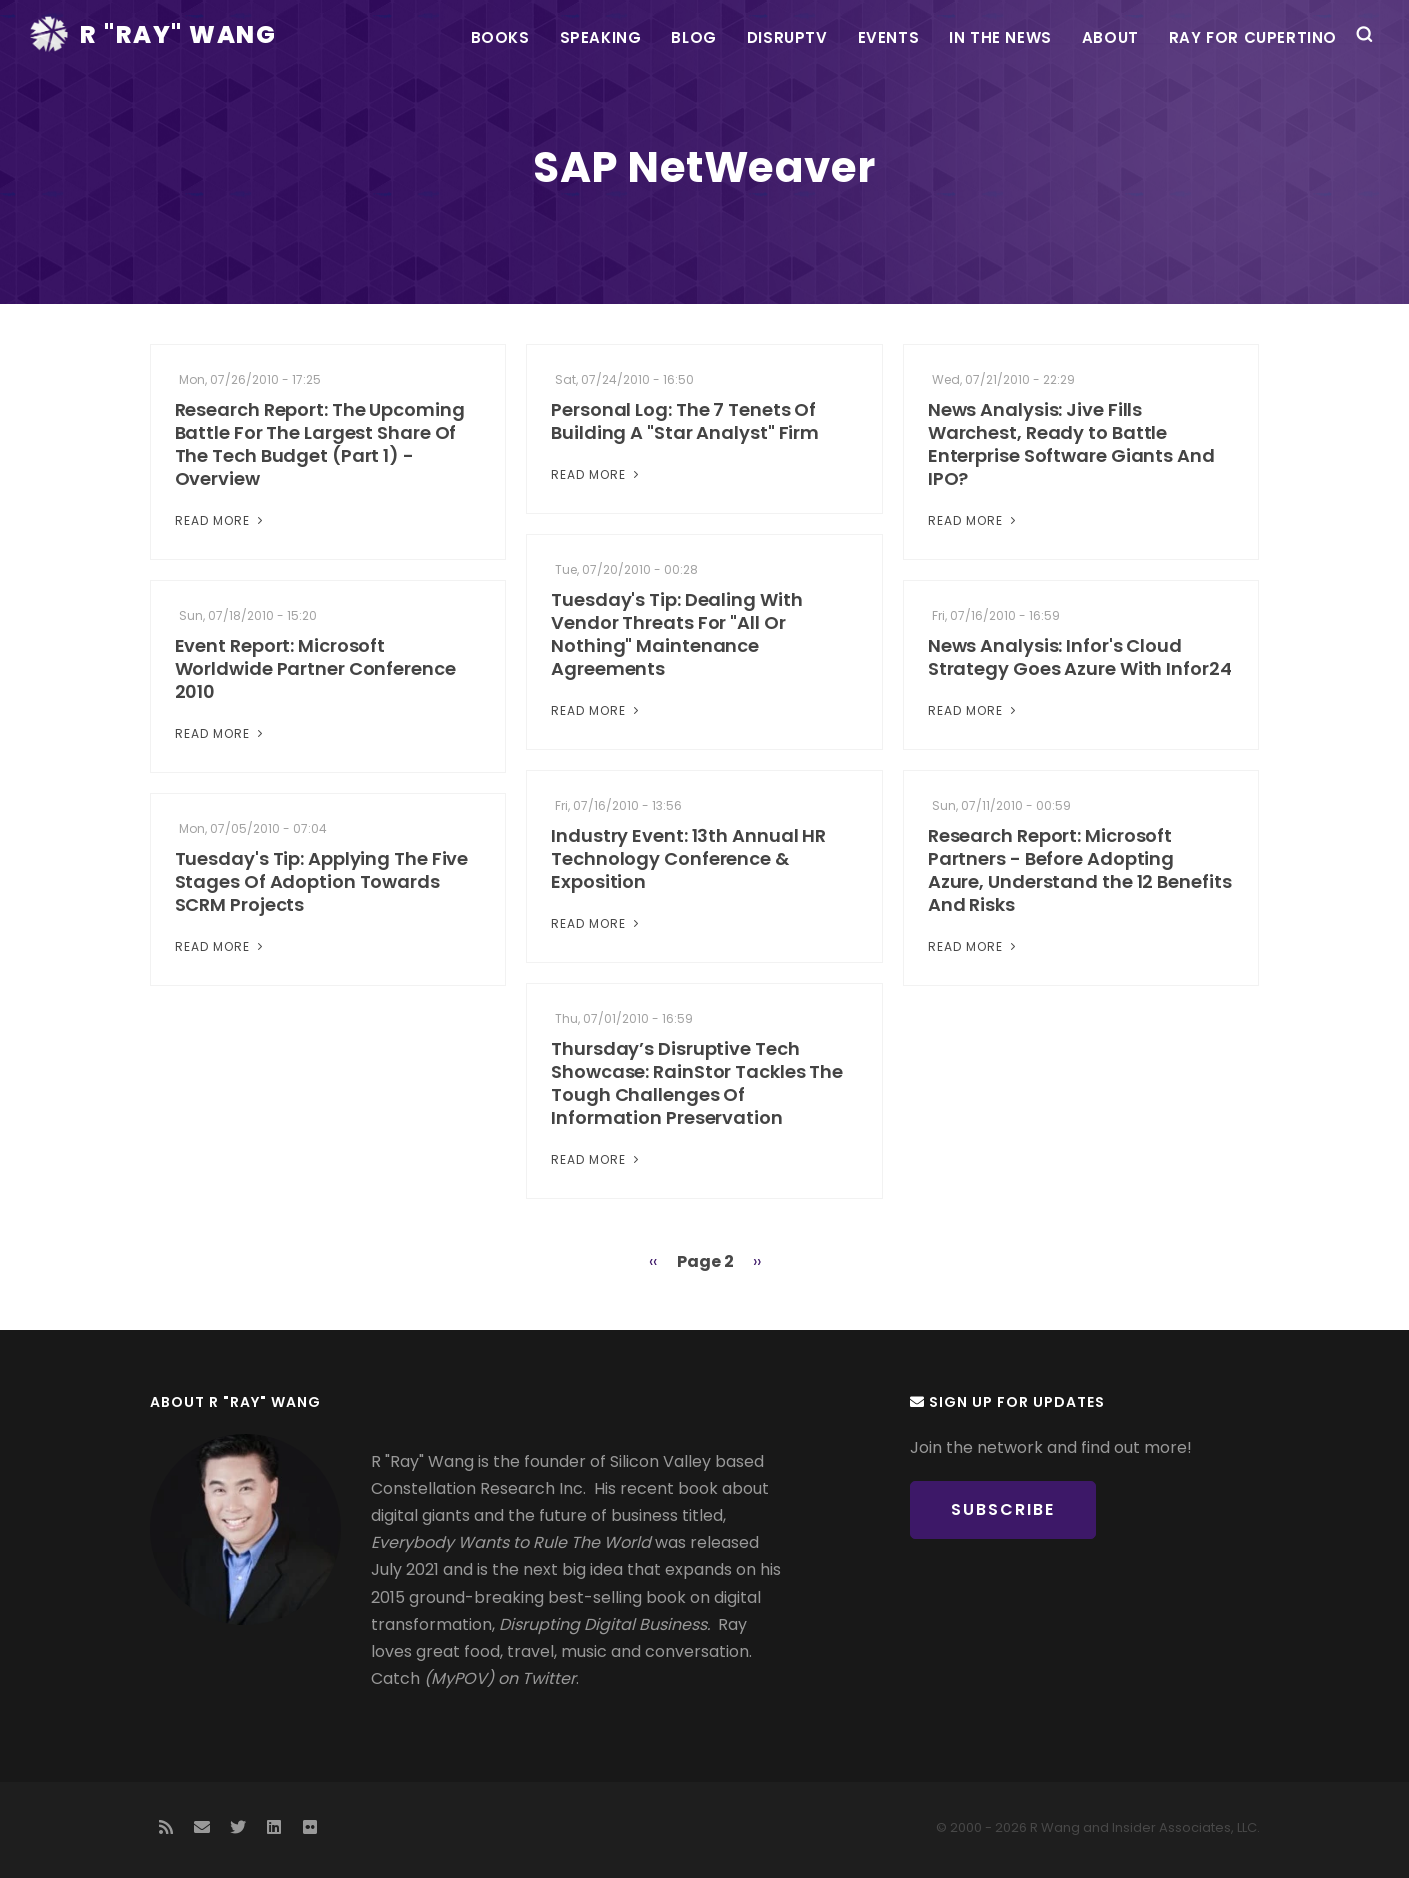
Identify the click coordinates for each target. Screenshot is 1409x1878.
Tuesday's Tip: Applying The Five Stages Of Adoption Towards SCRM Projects (322, 881)
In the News (1000, 37)
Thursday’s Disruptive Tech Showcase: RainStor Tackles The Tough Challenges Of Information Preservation (697, 1083)
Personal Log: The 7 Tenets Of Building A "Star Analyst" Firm (685, 421)
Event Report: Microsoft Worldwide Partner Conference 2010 (315, 668)
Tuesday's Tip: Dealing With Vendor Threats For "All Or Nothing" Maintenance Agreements (676, 634)
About (1110, 37)
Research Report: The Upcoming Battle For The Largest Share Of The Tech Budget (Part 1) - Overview (320, 444)
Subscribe (1003, 1509)
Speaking (601, 37)
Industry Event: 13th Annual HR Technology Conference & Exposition (688, 858)
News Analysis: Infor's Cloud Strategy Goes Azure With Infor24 (1080, 657)
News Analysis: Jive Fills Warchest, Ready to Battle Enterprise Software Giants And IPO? (1071, 444)
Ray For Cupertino (1253, 37)
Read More (221, 520)
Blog (693, 37)
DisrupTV (787, 37)
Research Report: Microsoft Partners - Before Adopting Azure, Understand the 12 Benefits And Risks (1080, 870)
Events (889, 37)
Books (500, 37)
